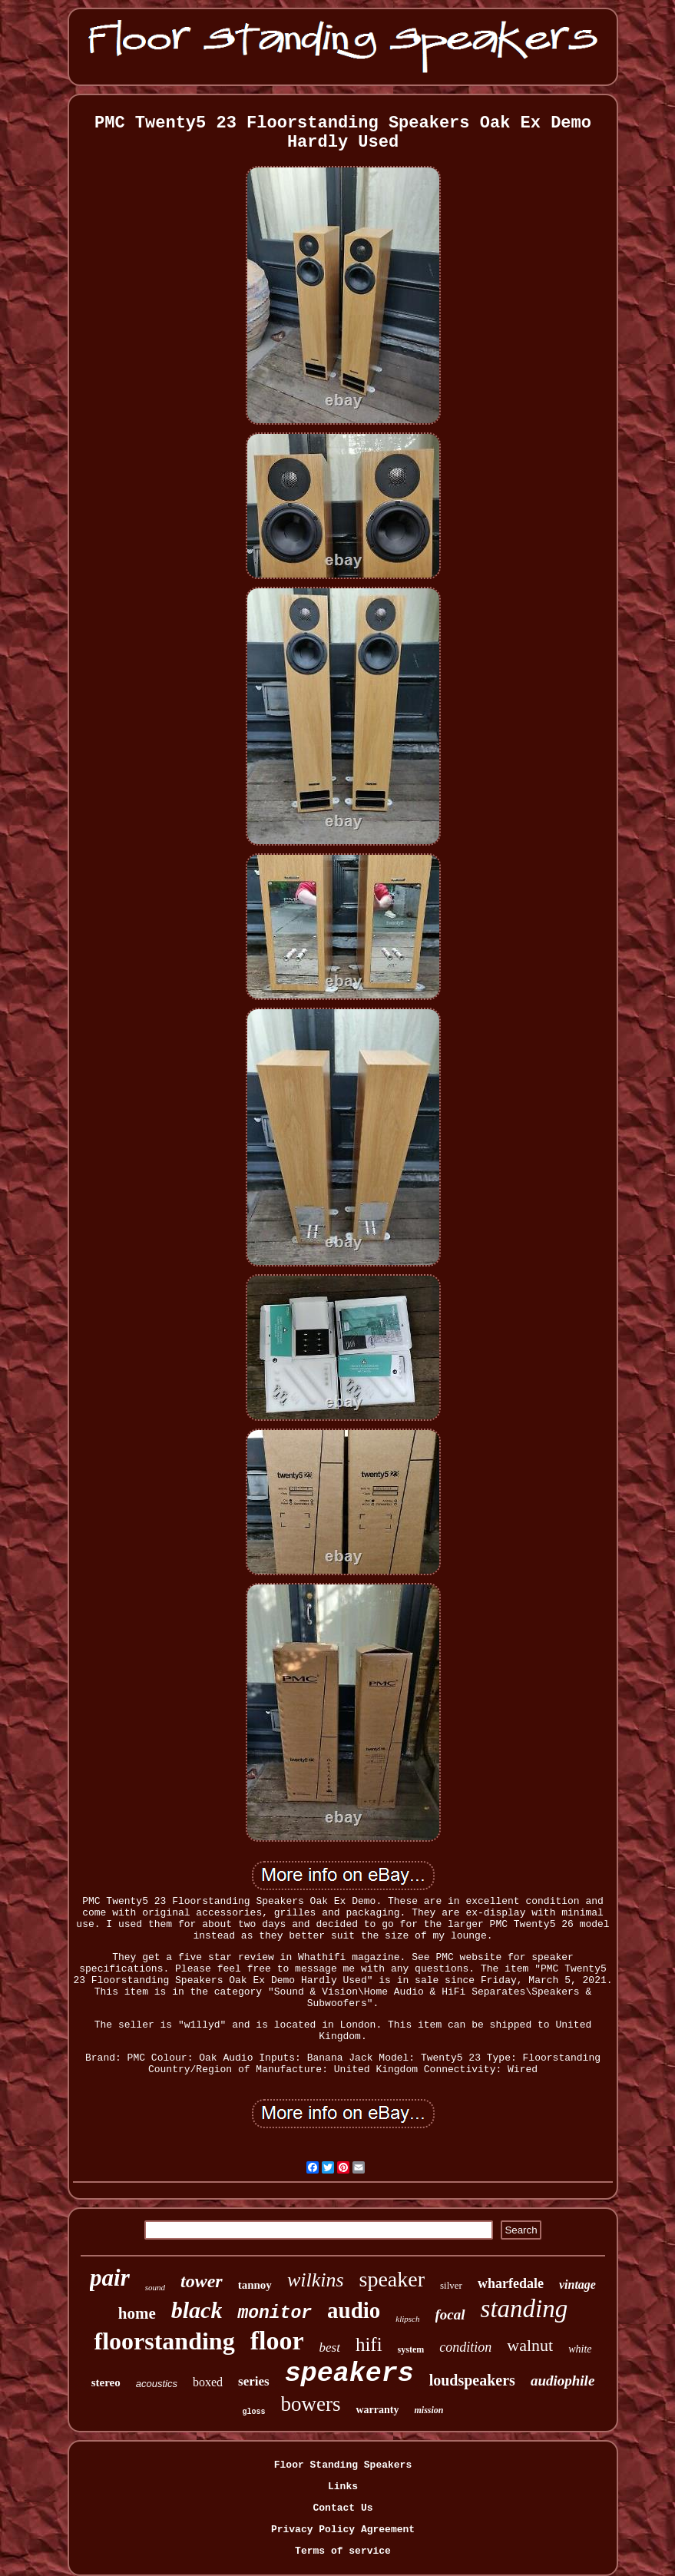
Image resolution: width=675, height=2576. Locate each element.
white (579, 2349)
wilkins (315, 2280)
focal (450, 2314)
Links (343, 2486)
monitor (274, 2313)
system (411, 2349)
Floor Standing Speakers (343, 2465)
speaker (392, 2279)
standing (524, 2309)
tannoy (255, 2285)
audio (353, 2310)
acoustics (156, 2383)
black (197, 2310)
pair (110, 2277)
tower (201, 2281)
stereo (106, 2382)
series (254, 2381)
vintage (577, 2284)
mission (428, 2410)
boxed (208, 2382)
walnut (530, 2345)
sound (155, 2287)
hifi (369, 2344)
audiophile (562, 2380)
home (137, 2313)
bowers (311, 2403)
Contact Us (342, 2508)
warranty (377, 2409)
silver (451, 2285)
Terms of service (343, 2551)
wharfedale (511, 2283)
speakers (349, 2374)
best (329, 2347)
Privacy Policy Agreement (343, 2529)
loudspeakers (472, 2380)
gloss (253, 2412)
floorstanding (164, 2341)
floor (277, 2340)
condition (465, 2347)
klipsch (407, 2318)
